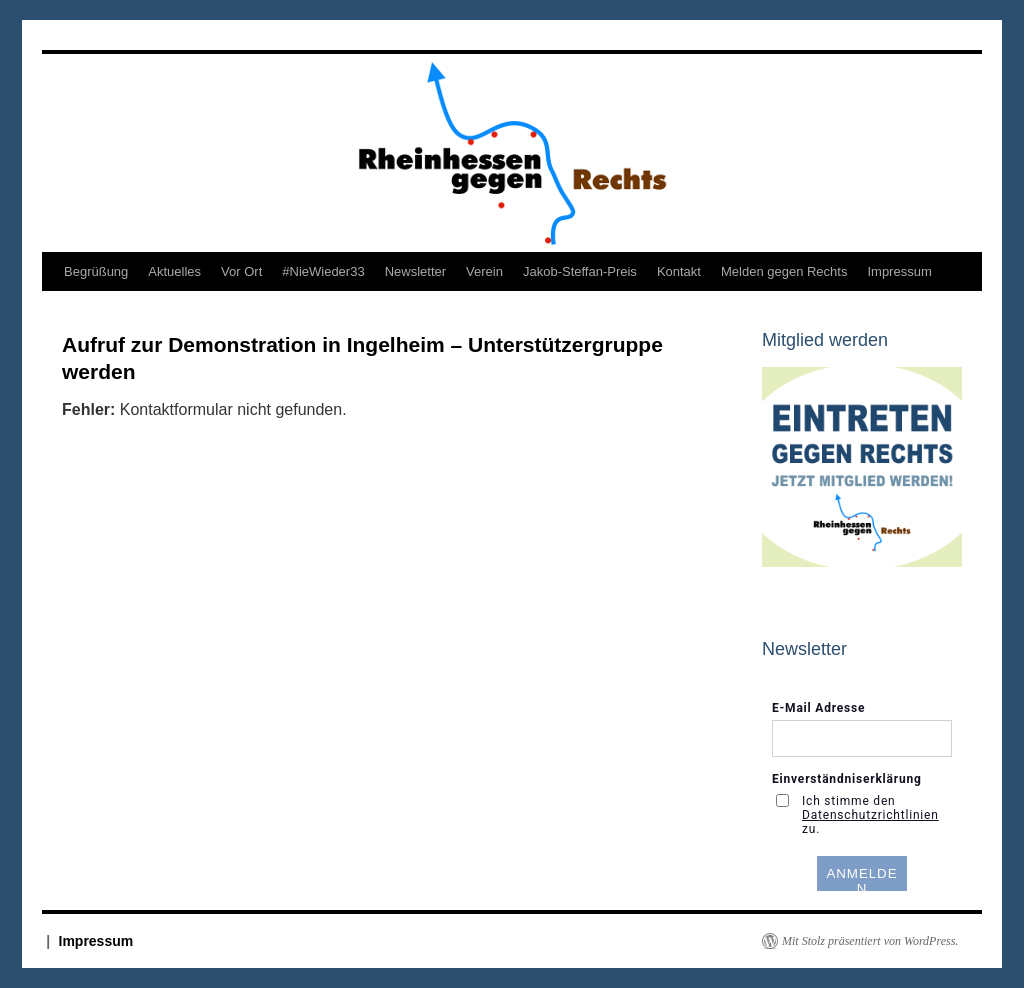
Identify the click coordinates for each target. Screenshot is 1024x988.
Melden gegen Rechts (784, 271)
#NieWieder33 (323, 271)
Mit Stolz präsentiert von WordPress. (870, 941)
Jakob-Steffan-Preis (580, 271)
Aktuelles (174, 271)
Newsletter (415, 271)
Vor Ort (241, 271)
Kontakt (679, 271)
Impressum (899, 271)
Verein (484, 271)
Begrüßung (96, 271)
